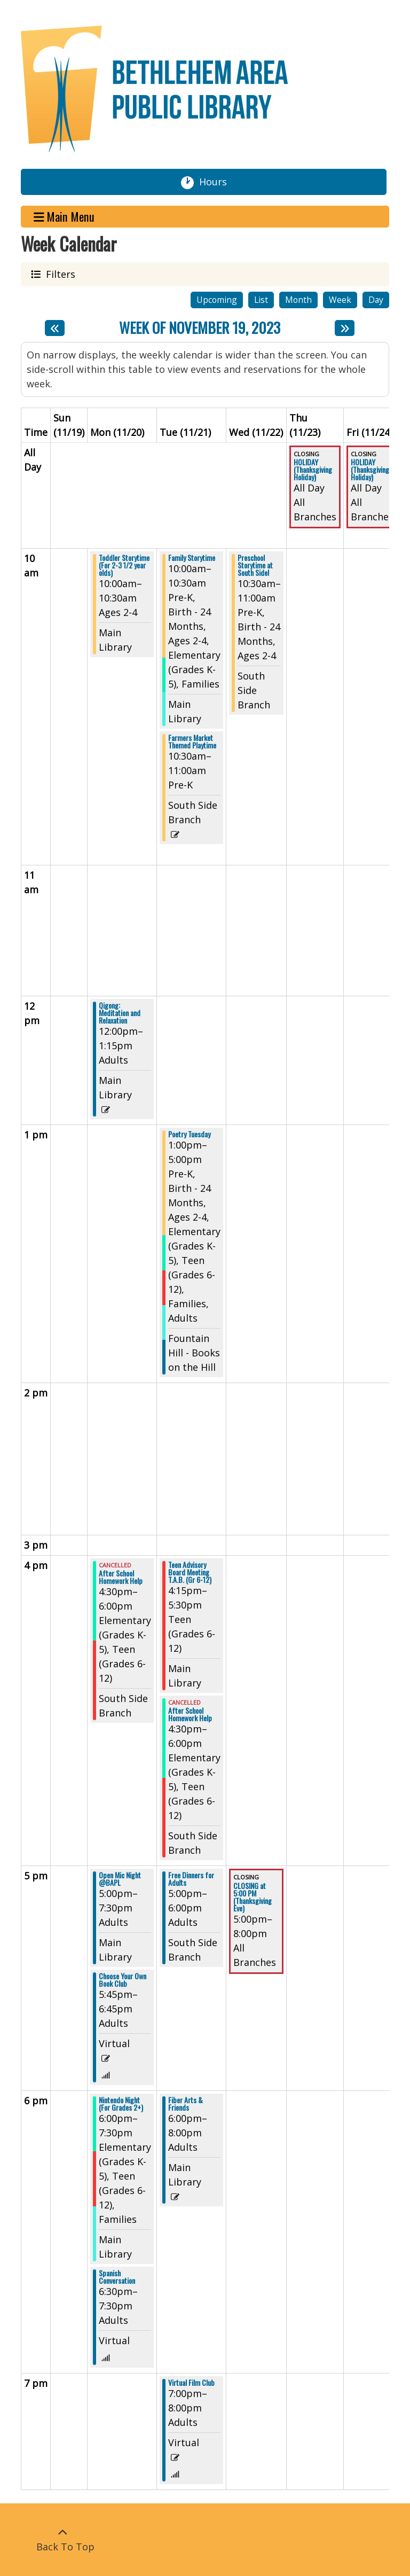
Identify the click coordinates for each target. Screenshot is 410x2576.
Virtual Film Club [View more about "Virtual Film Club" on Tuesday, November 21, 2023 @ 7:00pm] (191, 2382)
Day (375, 300)
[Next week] (344, 328)
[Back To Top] (62, 2539)
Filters (59, 273)
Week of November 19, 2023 (199, 328)
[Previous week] (55, 328)
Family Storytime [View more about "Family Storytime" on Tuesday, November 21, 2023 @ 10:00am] (191, 557)
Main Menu (64, 216)
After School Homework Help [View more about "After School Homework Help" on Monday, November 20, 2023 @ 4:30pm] (121, 1577)
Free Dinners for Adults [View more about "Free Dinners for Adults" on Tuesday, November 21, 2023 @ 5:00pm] (191, 1878)
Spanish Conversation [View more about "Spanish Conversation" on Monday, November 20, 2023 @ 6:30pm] (117, 2276)
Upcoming (216, 300)
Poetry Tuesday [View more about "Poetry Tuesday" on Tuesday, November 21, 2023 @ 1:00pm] (189, 1134)
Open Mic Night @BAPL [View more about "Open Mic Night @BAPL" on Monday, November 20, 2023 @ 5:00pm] (120, 1878)
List (261, 300)
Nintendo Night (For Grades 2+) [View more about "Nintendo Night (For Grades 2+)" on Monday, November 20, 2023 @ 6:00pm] (121, 2103)
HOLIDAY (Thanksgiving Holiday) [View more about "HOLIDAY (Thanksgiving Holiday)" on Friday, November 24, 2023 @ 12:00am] (370, 469)
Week (340, 300)
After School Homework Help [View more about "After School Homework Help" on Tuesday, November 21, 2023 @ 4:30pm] (190, 1714)
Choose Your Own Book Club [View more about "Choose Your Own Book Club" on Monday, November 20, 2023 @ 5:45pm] (122, 1979)
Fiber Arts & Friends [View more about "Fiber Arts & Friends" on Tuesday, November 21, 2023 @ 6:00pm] (185, 2103)
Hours (217, 182)
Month (298, 300)
